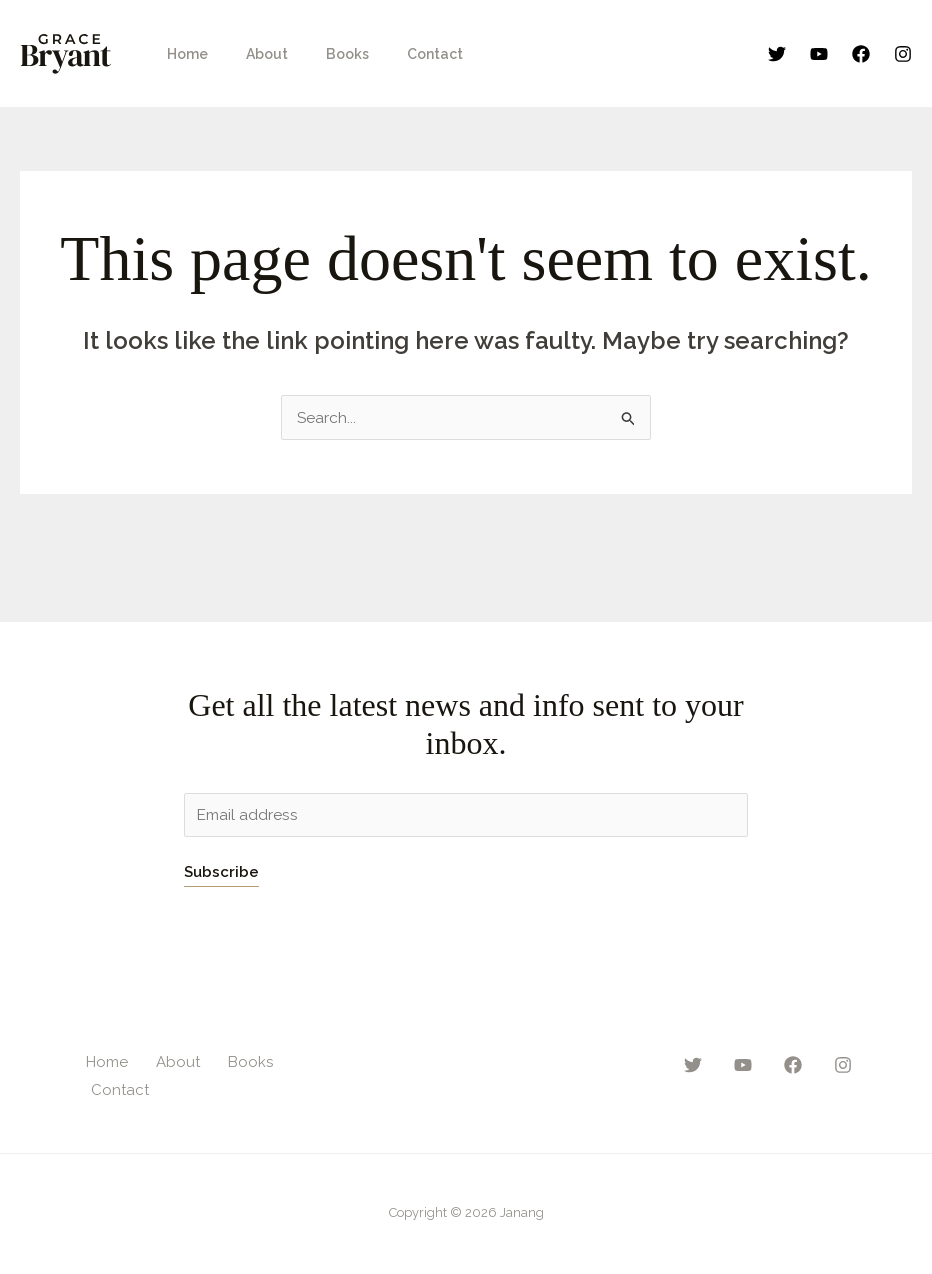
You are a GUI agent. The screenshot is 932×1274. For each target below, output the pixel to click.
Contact (400, 54)
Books (322, 54)
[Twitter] (777, 54)
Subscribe (221, 873)
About (252, 54)
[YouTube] (819, 54)
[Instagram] (903, 54)
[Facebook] (861, 54)
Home (182, 54)
